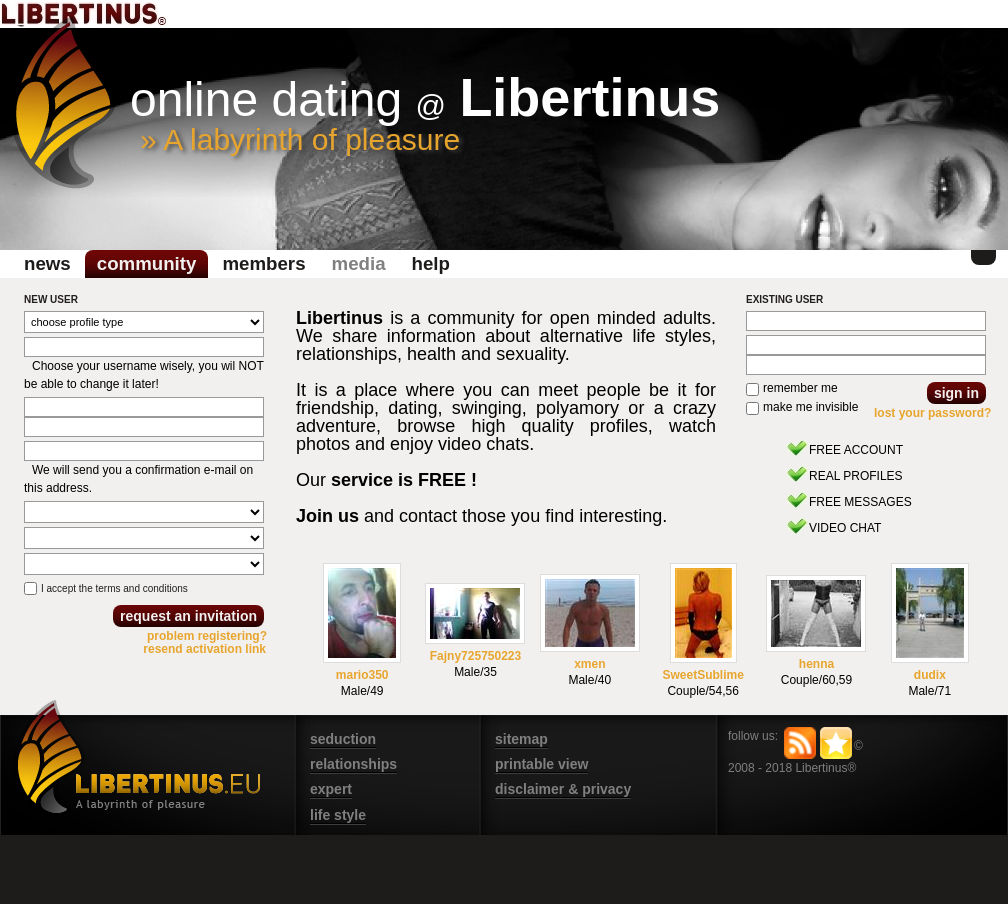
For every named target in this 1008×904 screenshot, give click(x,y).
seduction (343, 739)
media (359, 263)
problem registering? (207, 636)
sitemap (521, 739)
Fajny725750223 (475, 656)
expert (331, 789)
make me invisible (810, 407)
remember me (800, 388)
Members (263, 263)
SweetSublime (702, 675)
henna (816, 664)
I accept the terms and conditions (114, 588)
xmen (589, 664)
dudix (930, 675)
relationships (353, 764)
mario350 (362, 675)
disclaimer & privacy (563, 789)
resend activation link (204, 649)
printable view (541, 764)
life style (338, 815)
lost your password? (932, 413)
